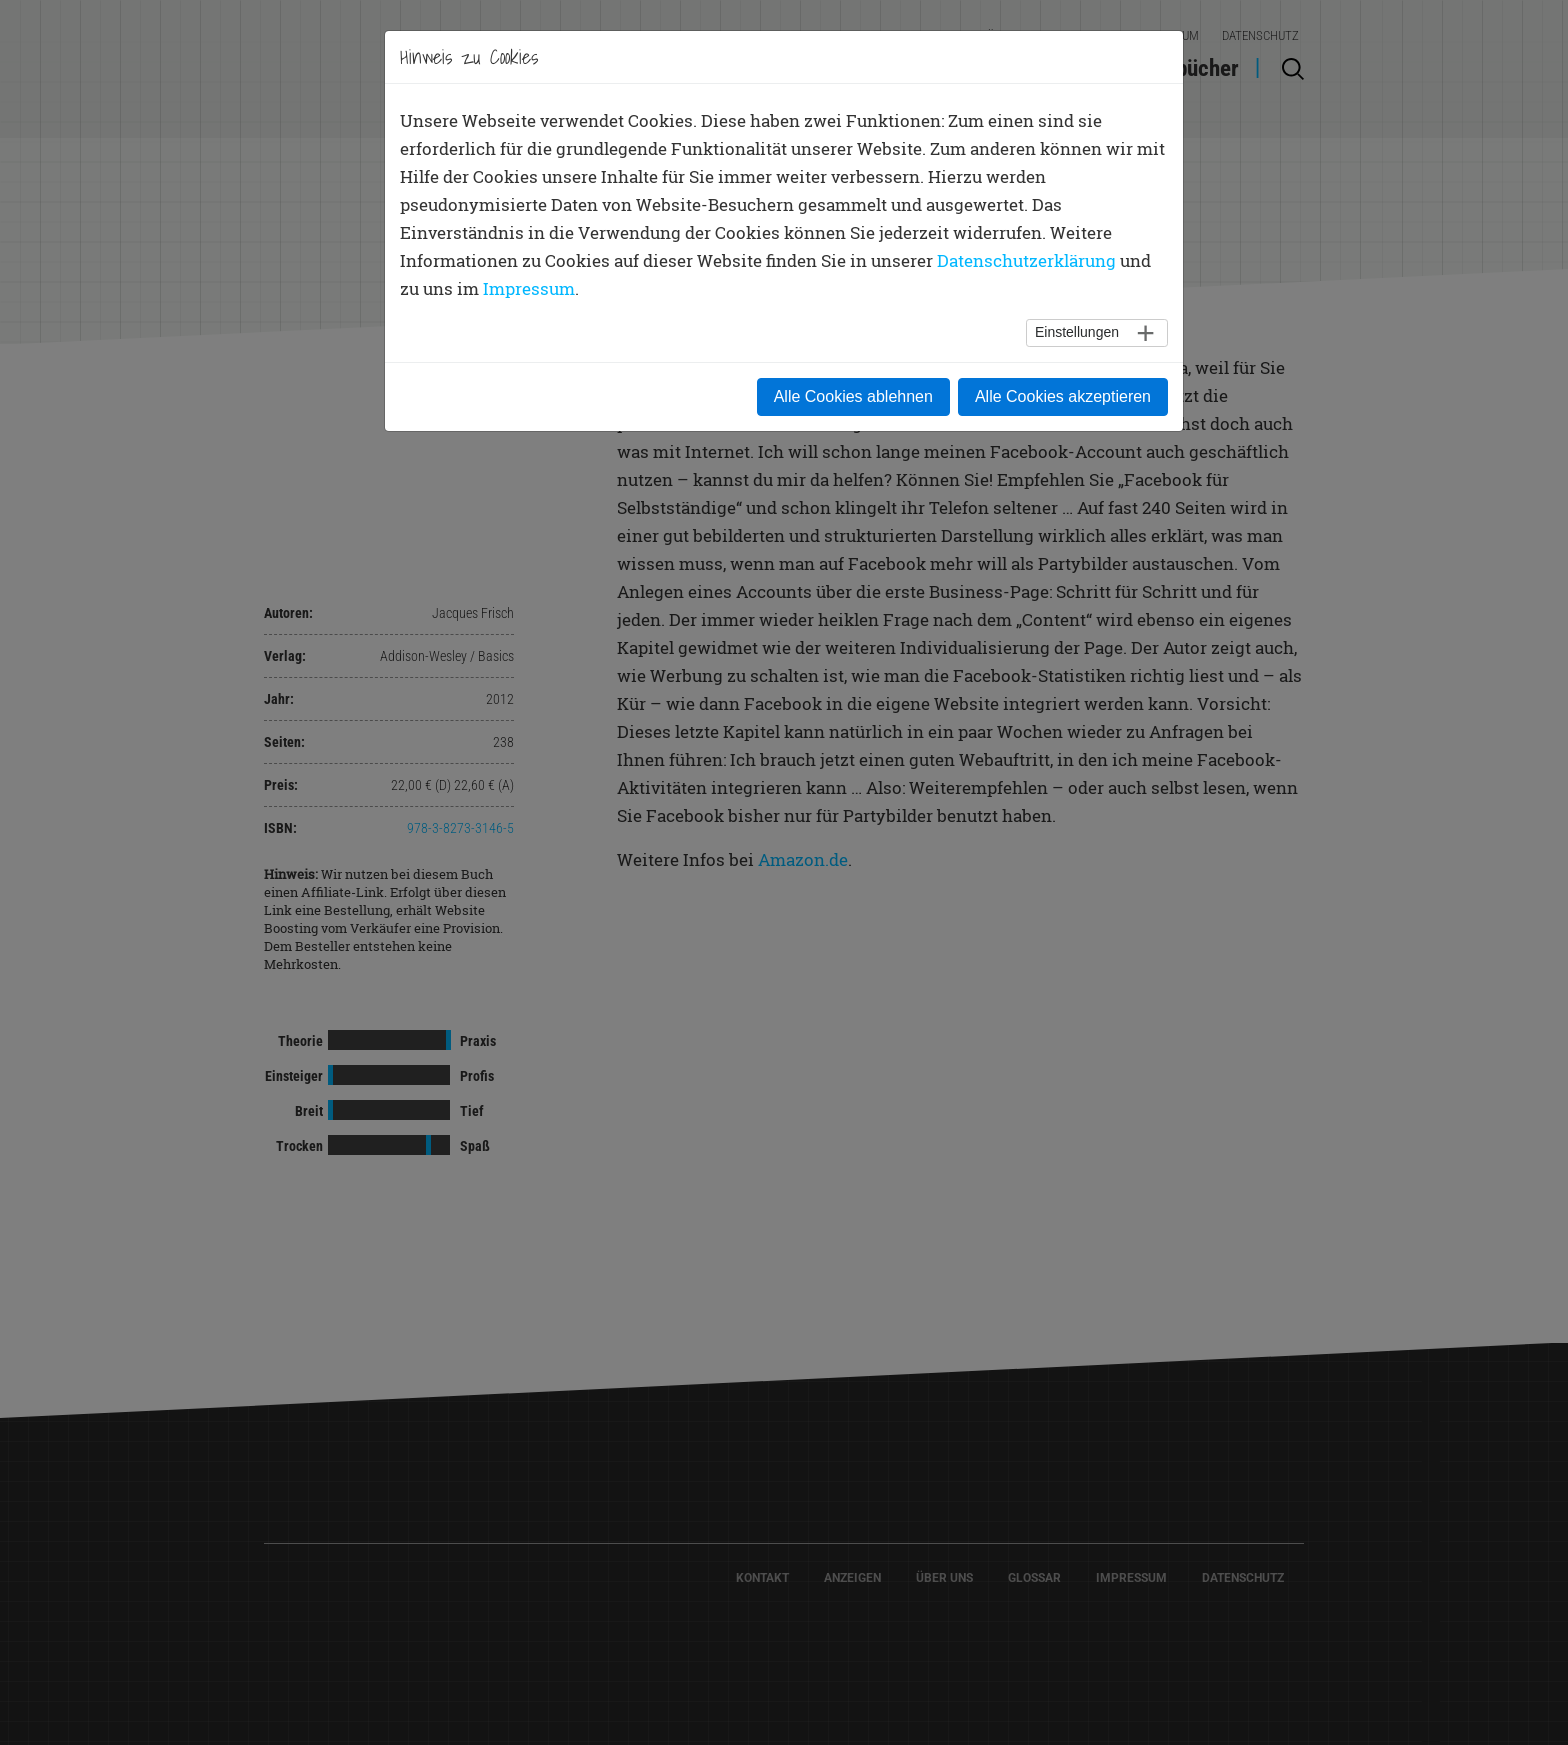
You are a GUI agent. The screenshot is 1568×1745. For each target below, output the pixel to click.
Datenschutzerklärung (1026, 260)
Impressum (529, 288)
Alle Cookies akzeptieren (1063, 396)
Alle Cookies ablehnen (853, 396)
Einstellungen (1077, 332)
